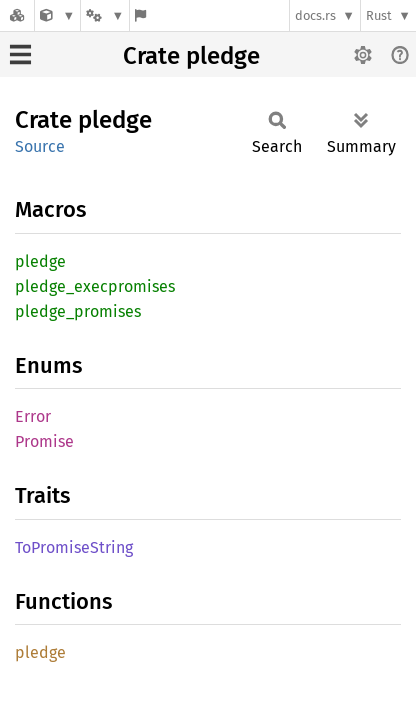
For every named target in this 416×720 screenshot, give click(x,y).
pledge (40, 261)
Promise (44, 441)
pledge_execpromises (95, 286)
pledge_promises (78, 311)
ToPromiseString (74, 547)
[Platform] (105, 15)
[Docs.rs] (17, 15)
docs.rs (315, 15)
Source (40, 146)
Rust (379, 15)
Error (33, 416)
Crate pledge (191, 56)
